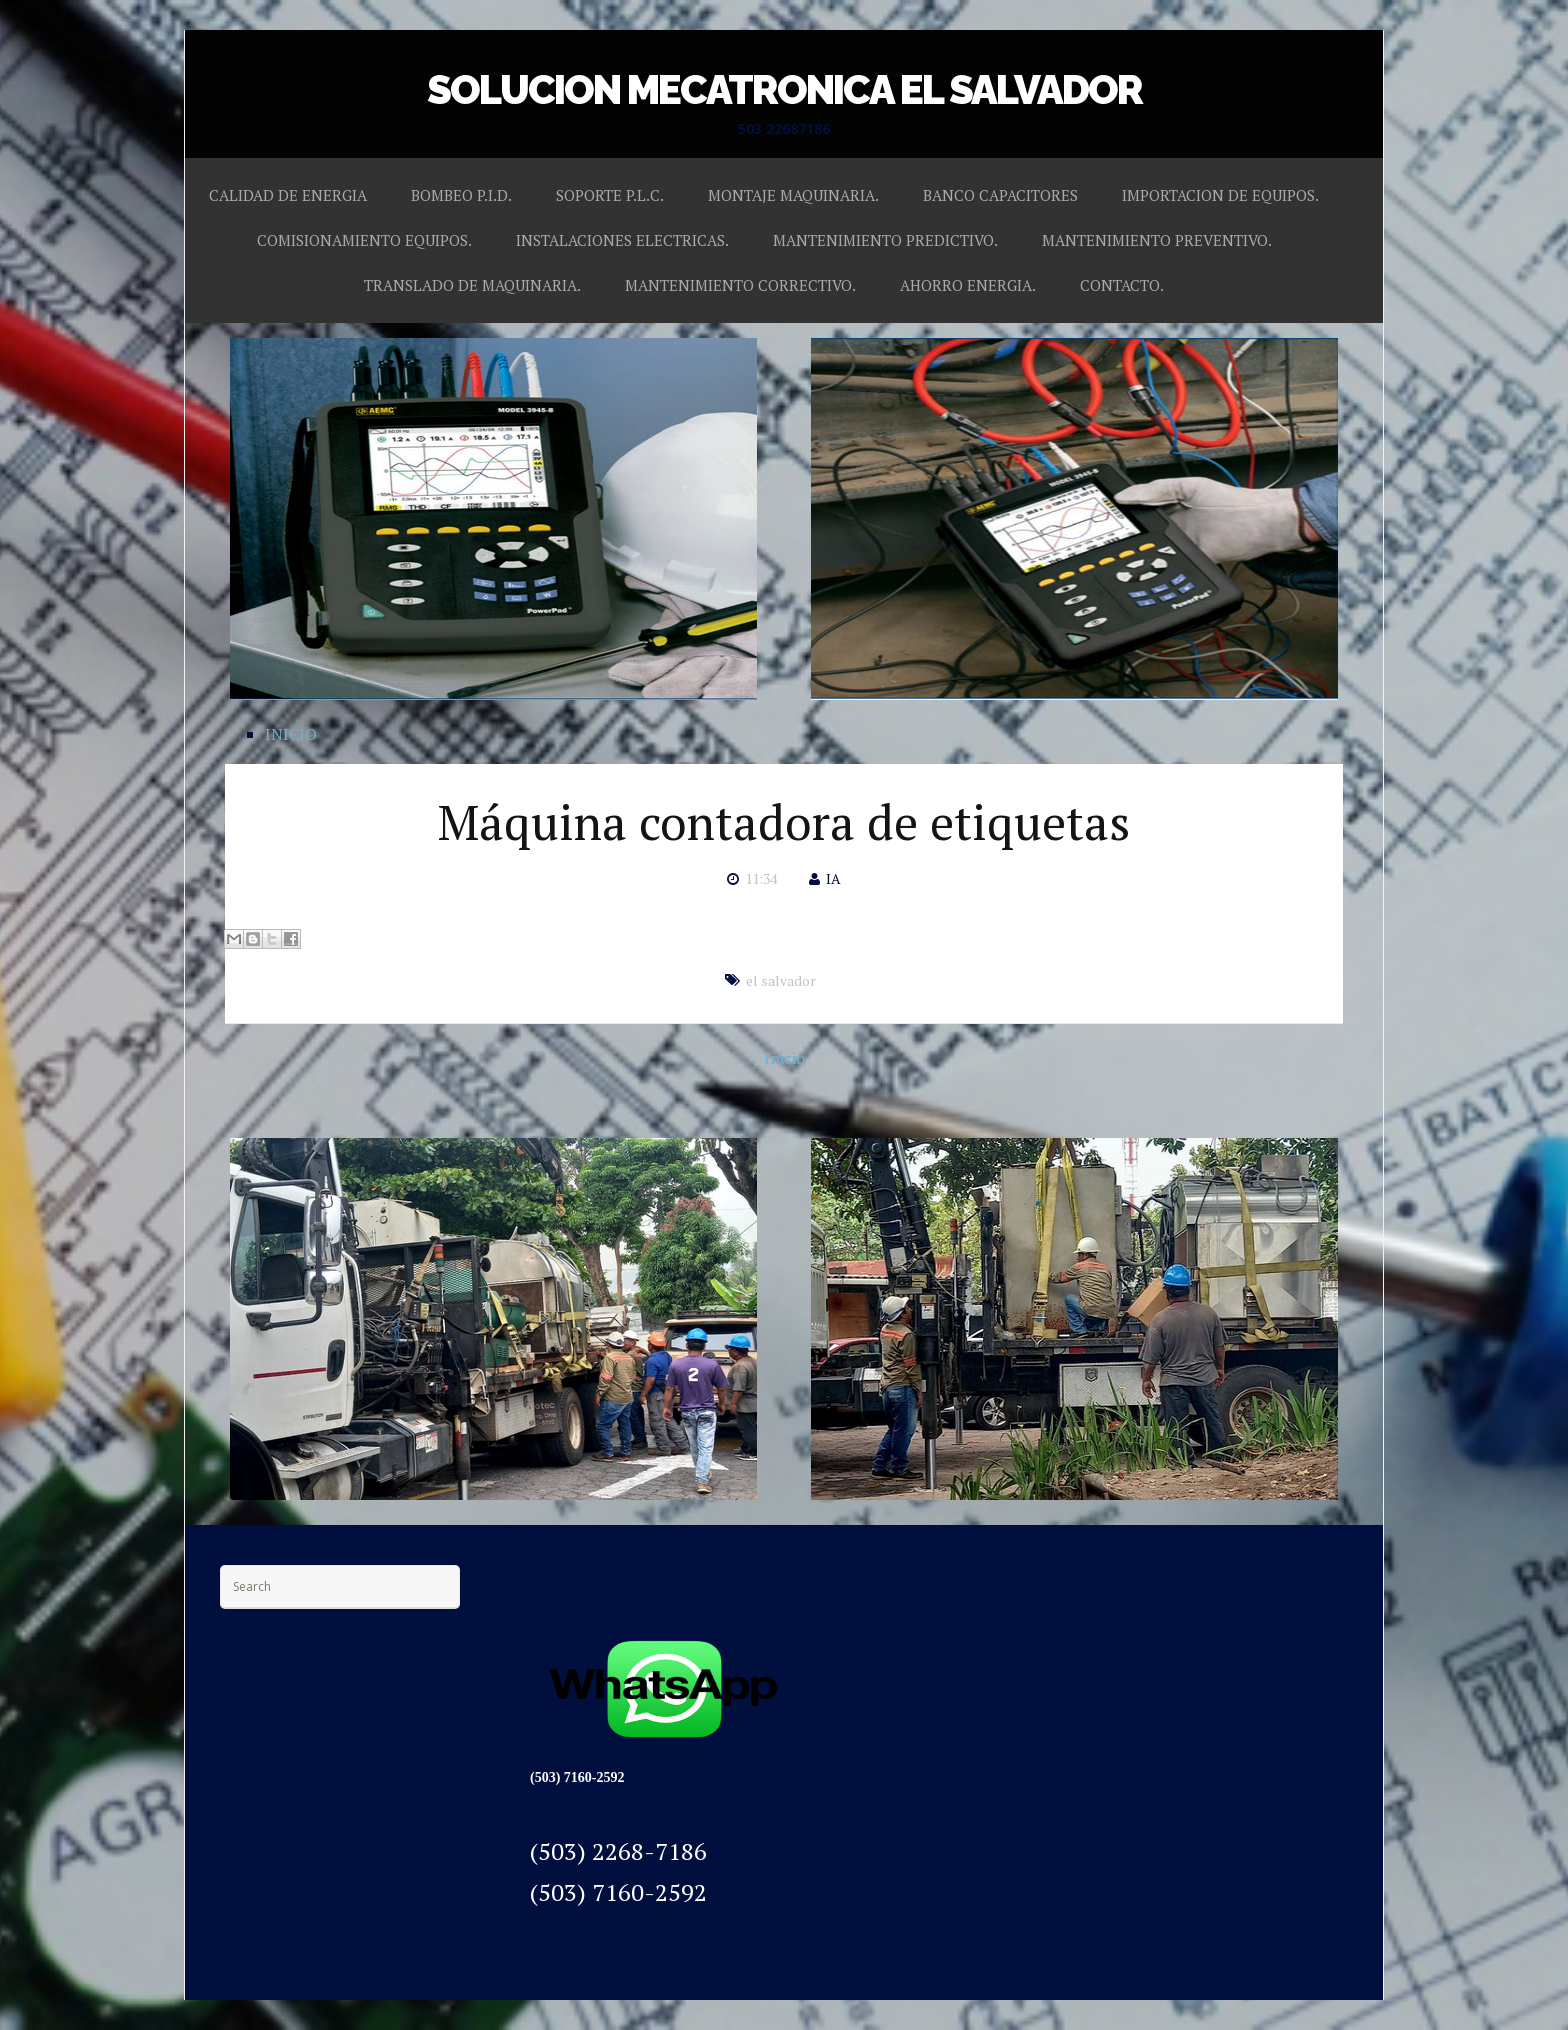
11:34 (761, 878)
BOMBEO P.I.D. (461, 195)
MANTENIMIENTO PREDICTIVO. (885, 240)
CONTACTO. (1122, 285)
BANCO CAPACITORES (1000, 195)
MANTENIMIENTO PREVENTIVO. (1157, 240)
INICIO (291, 734)
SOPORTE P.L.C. (610, 195)
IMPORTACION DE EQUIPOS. (1220, 195)
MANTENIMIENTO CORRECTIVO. (740, 285)
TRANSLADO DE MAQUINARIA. (472, 285)
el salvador (781, 980)
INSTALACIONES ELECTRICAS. (622, 240)
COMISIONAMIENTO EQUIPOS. (364, 240)
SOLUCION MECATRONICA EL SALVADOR (784, 89)
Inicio (784, 1058)
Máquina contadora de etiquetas (784, 822)
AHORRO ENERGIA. (968, 285)
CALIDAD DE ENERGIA (288, 195)
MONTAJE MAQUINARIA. (793, 195)
